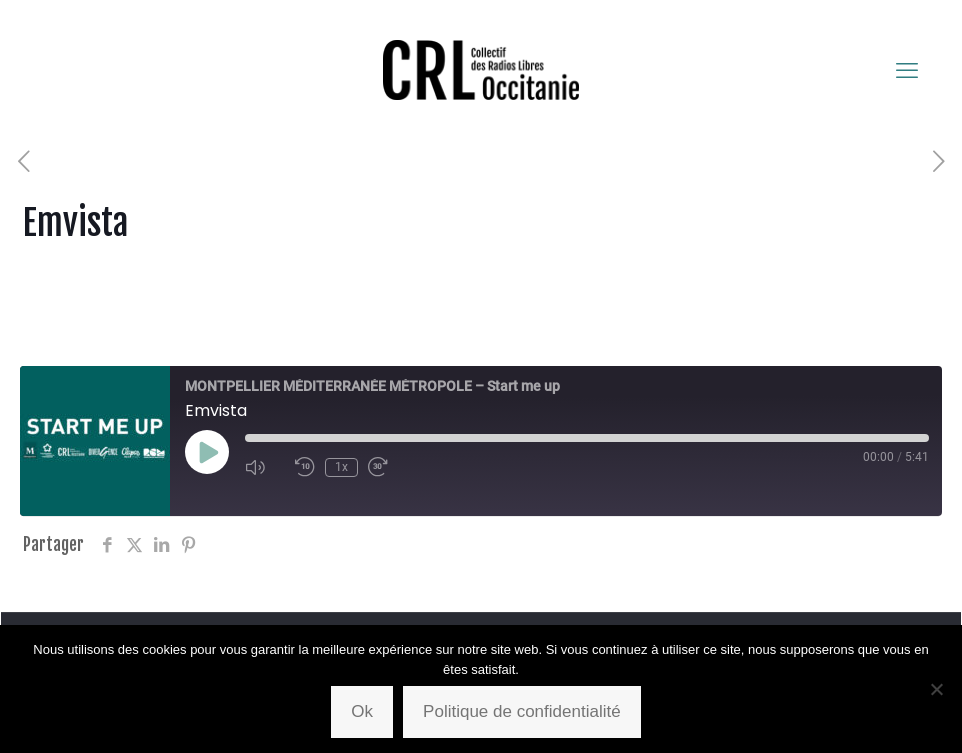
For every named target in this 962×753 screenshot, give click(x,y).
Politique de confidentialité (522, 711)
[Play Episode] (207, 452)
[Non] (937, 689)
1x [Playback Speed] (341, 467)
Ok (362, 711)
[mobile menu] (907, 70)
